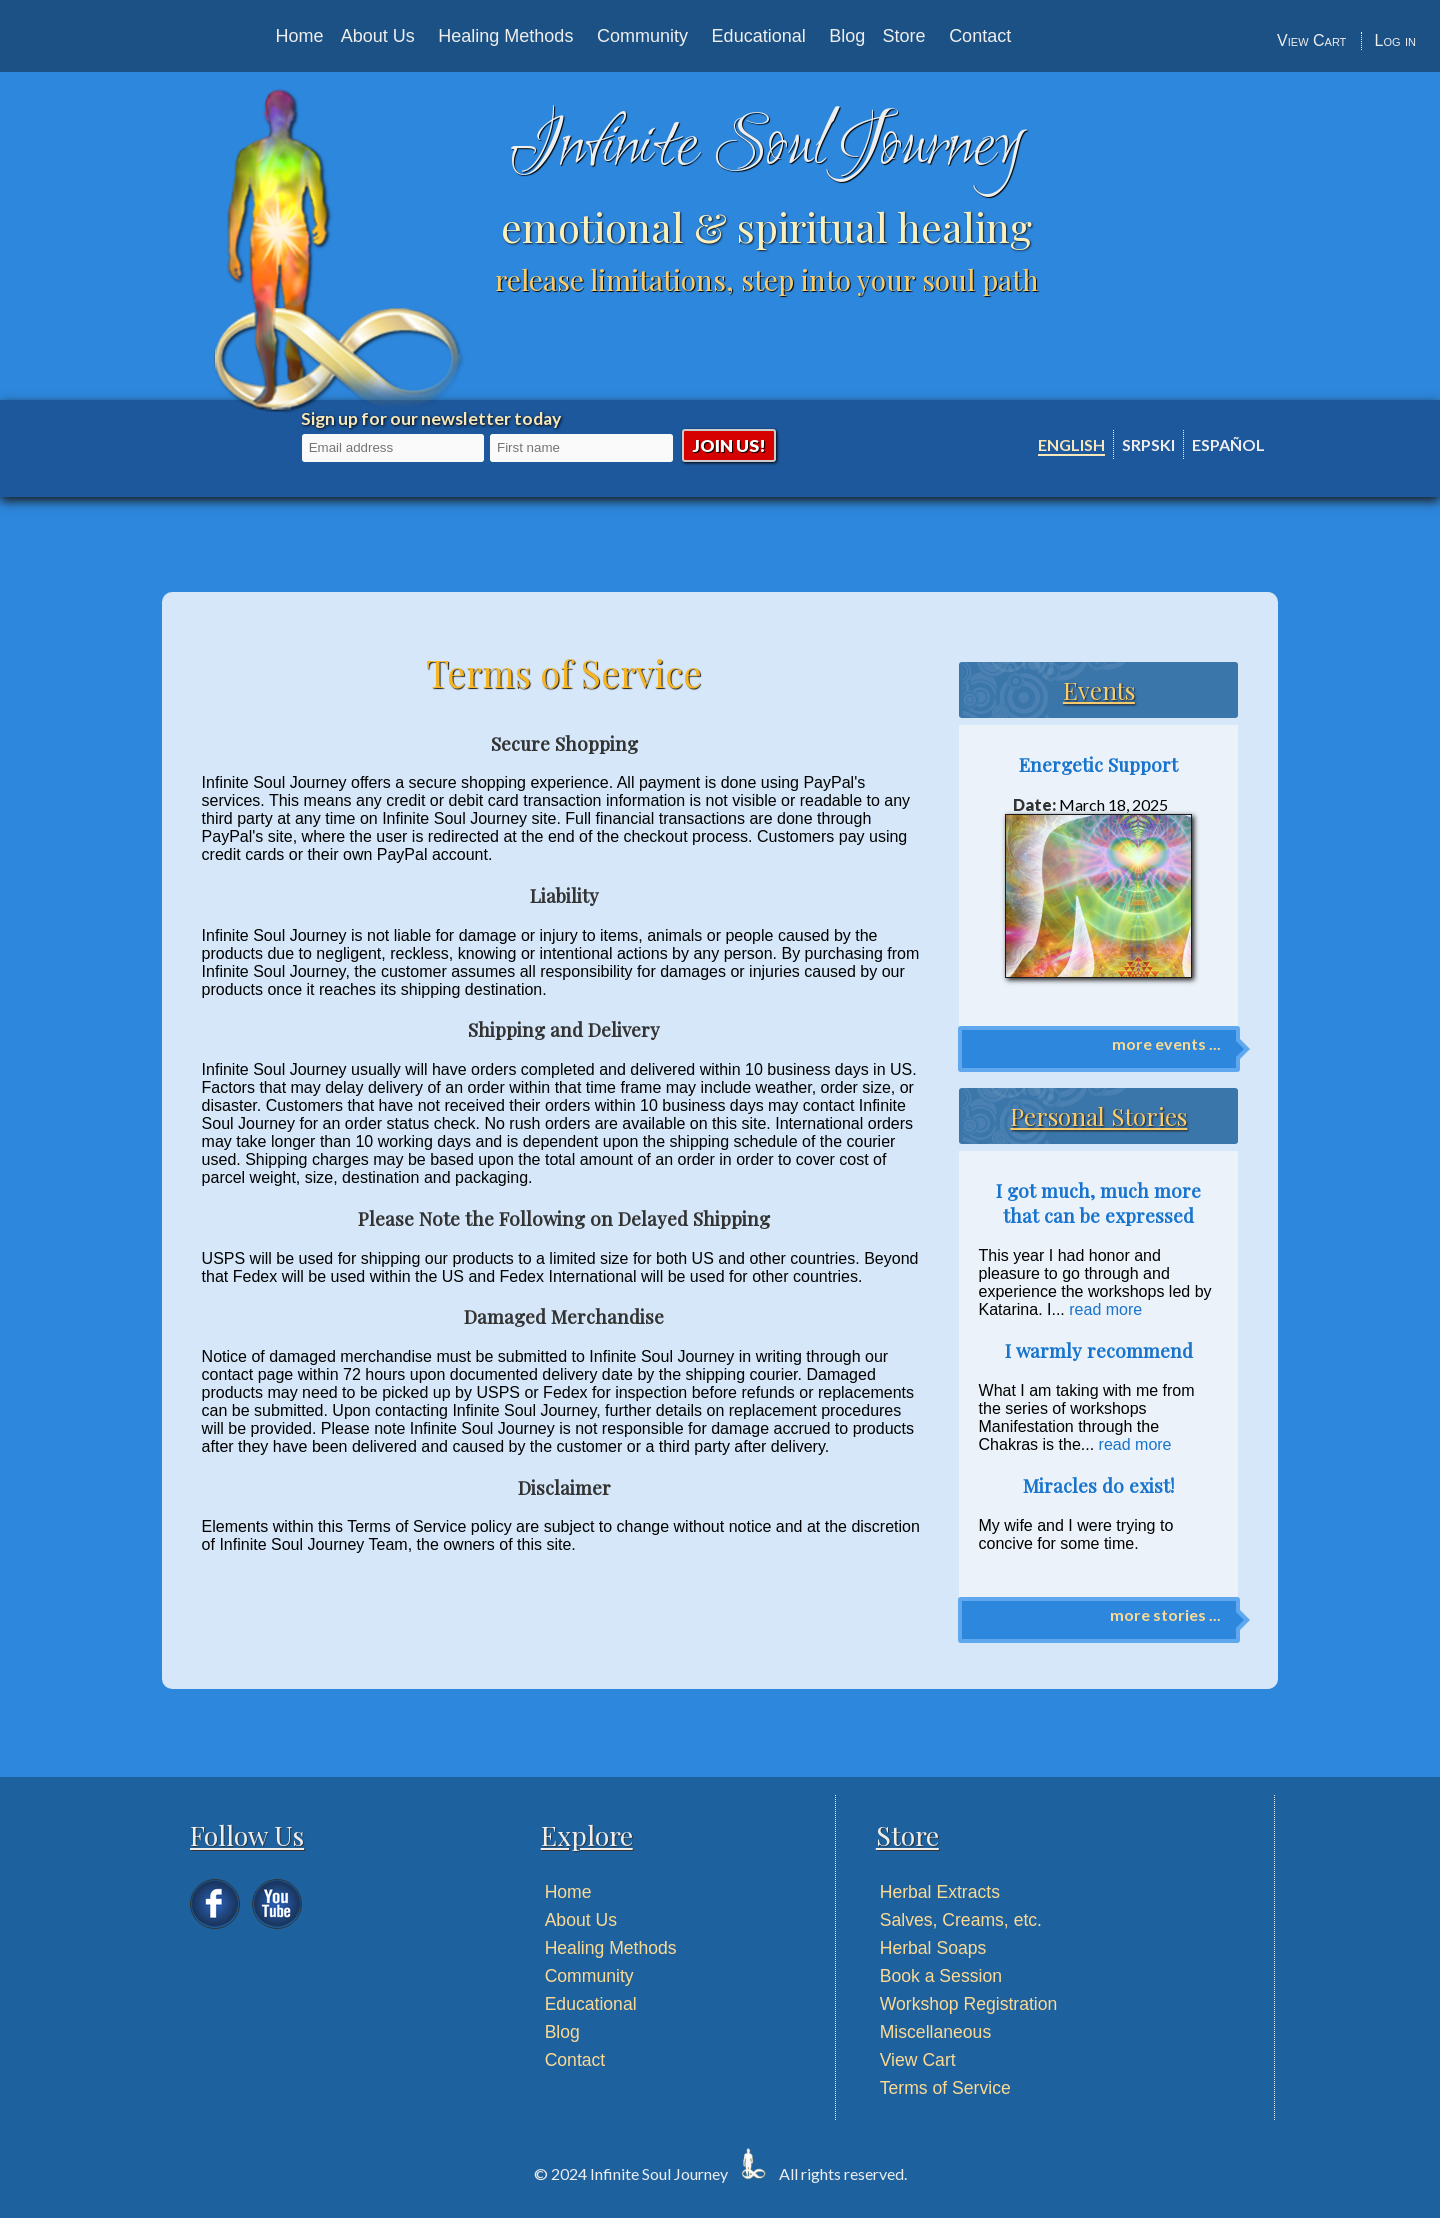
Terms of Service (945, 2088)
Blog (847, 36)
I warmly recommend (1099, 1350)
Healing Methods (505, 36)
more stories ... (1165, 1614)
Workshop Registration (969, 2004)
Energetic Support (1098, 764)
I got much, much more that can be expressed (1098, 1203)
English (1071, 444)
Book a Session (941, 1976)
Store (904, 36)
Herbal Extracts (940, 1892)
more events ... (1166, 1043)
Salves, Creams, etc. (961, 1920)
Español (1228, 444)
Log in (1395, 40)
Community (642, 36)
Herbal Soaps (933, 1948)
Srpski (1148, 444)
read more (1105, 1309)
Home (299, 36)
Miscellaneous (935, 2032)
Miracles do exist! (1098, 1485)
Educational (759, 36)
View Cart (1311, 40)
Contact (980, 36)
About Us (378, 36)
